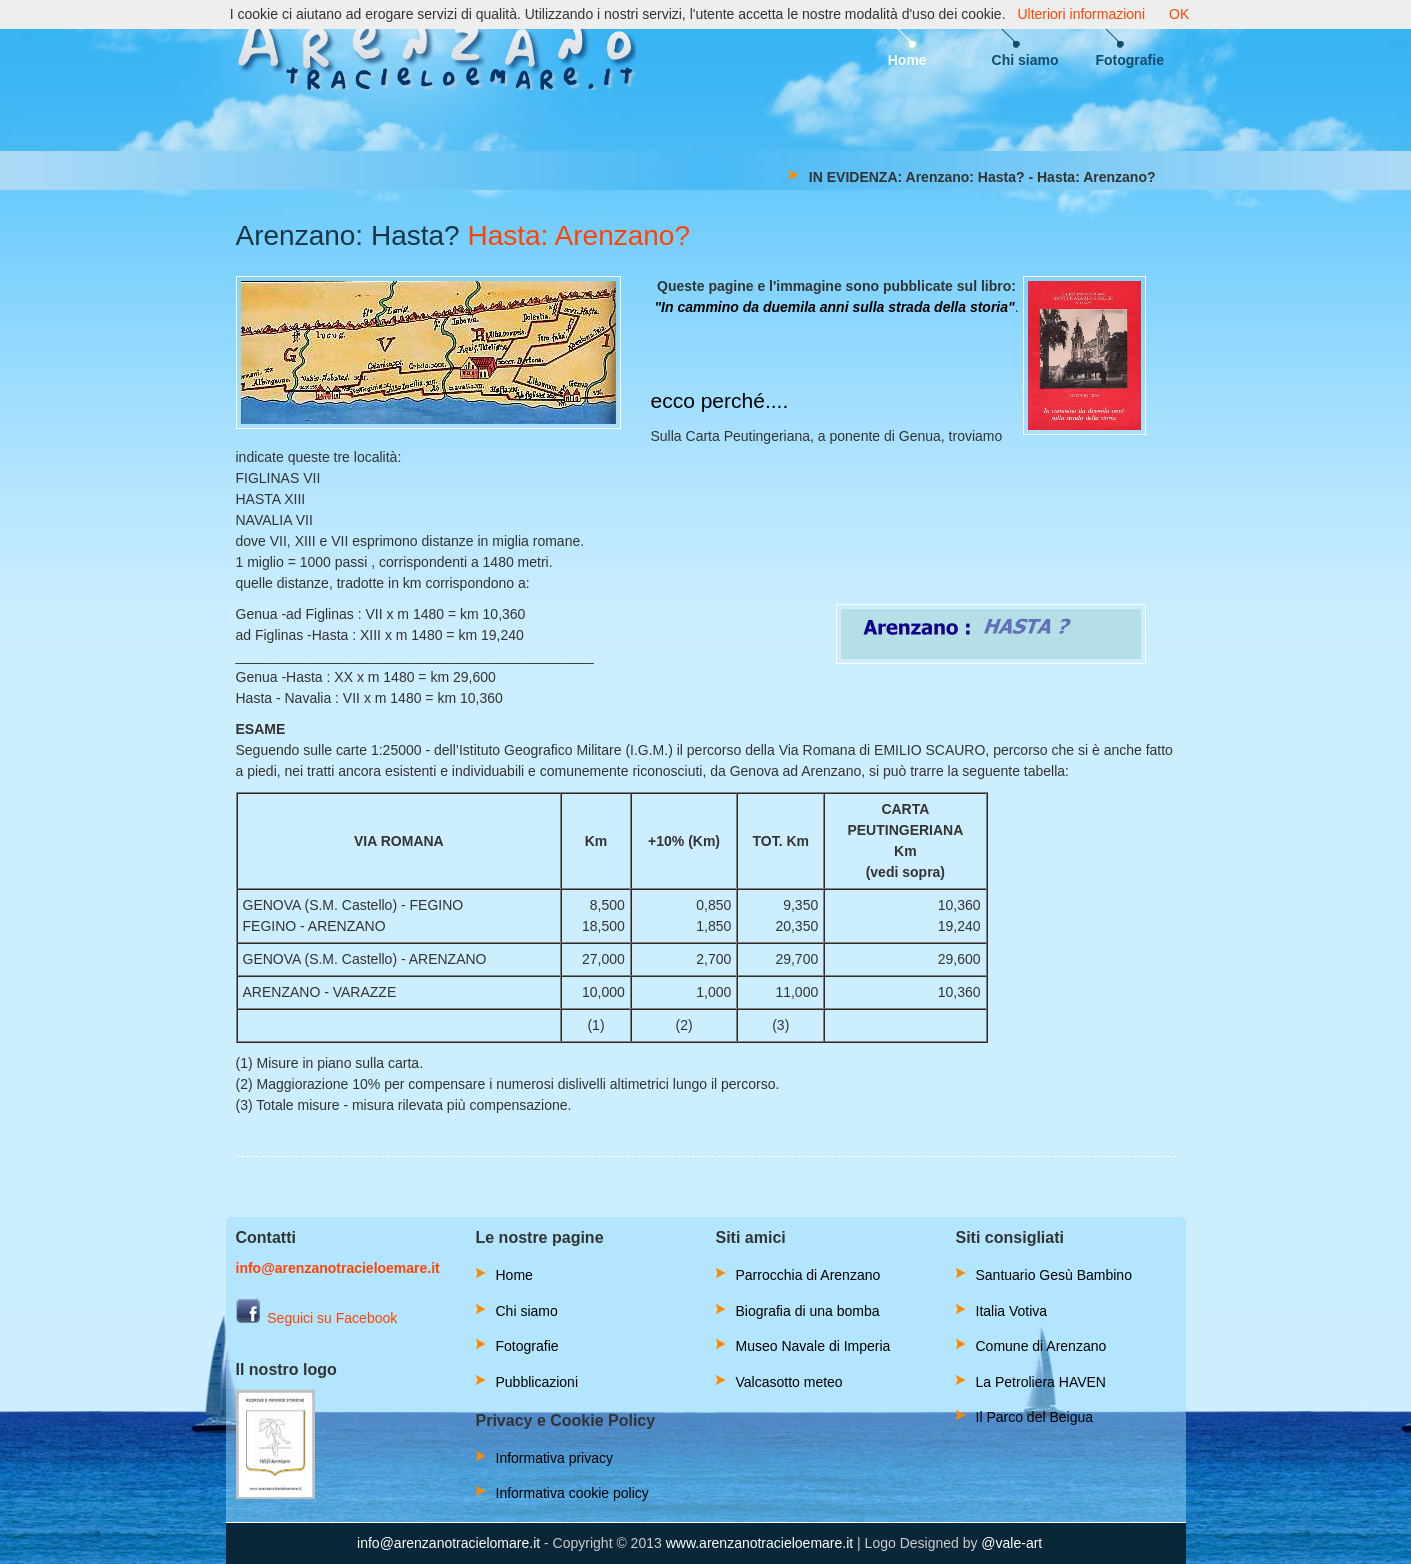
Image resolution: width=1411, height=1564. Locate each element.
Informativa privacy (554, 1458)
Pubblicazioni (537, 1382)
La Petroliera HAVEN (1041, 1382)
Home (907, 60)
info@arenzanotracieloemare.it (338, 1268)
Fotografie (1130, 60)
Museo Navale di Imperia (813, 1346)
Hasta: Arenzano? (578, 235)
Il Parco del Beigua (1035, 1417)
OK (1179, 14)
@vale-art (1011, 1543)
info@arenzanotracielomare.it (448, 1543)
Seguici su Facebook (317, 1318)
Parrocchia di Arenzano (808, 1275)
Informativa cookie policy (572, 1493)
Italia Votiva (1012, 1311)
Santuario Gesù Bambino (1054, 1275)
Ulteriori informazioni (1081, 14)
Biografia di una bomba (808, 1311)
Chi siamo (1025, 60)
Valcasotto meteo (789, 1382)
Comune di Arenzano (1041, 1346)
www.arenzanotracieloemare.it (760, 1543)
